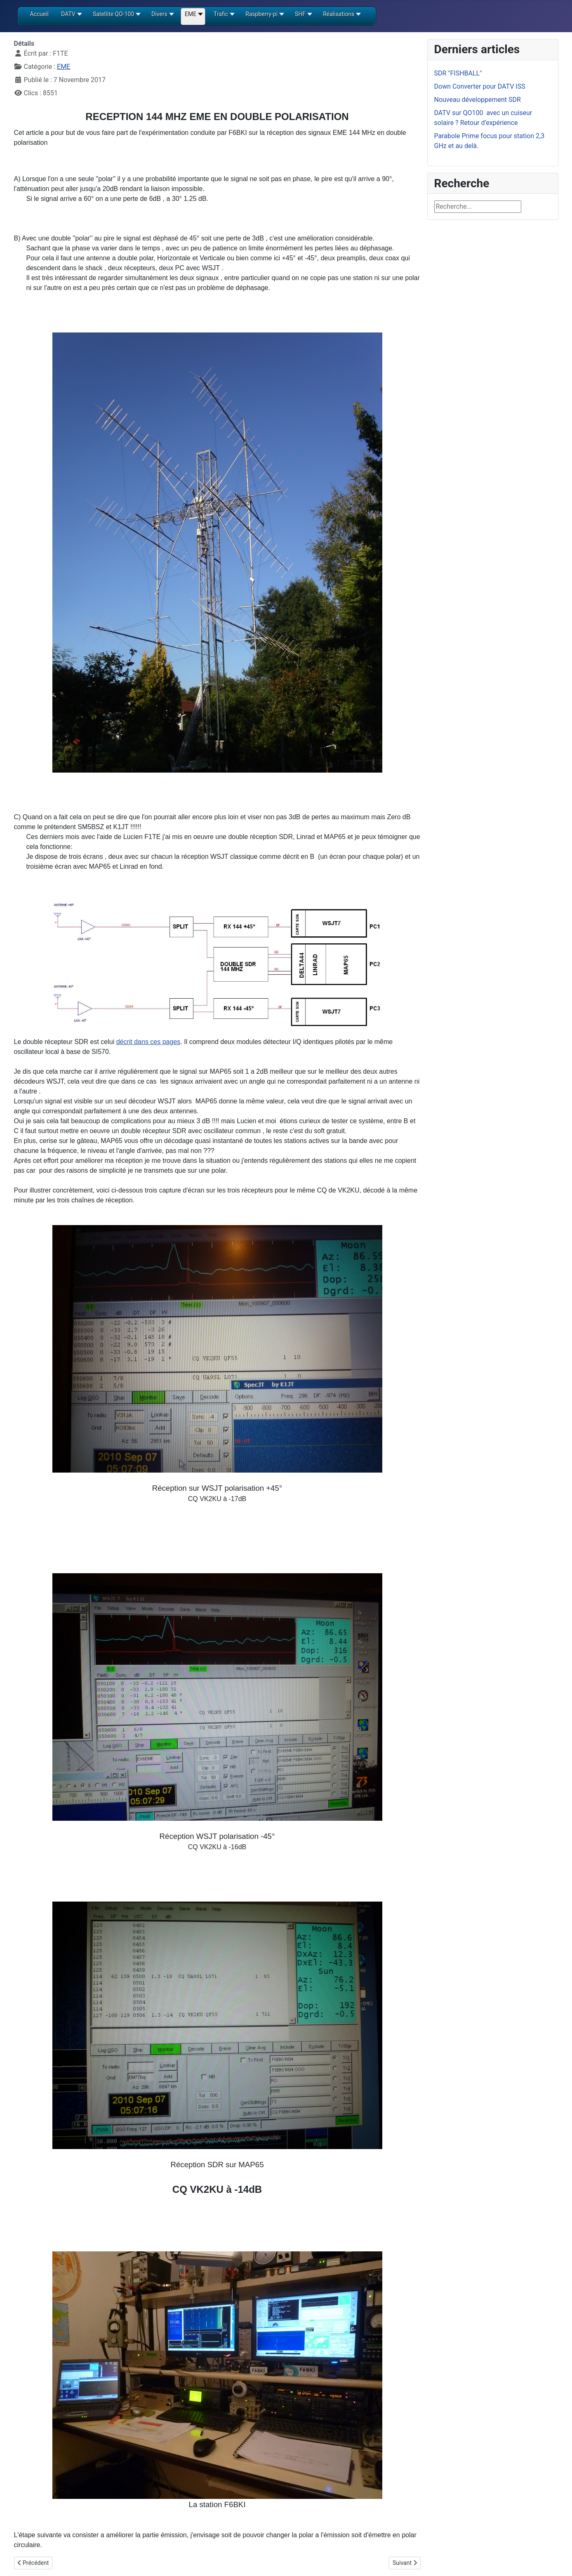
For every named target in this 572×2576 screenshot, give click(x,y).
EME (63, 67)
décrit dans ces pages (148, 1041)
